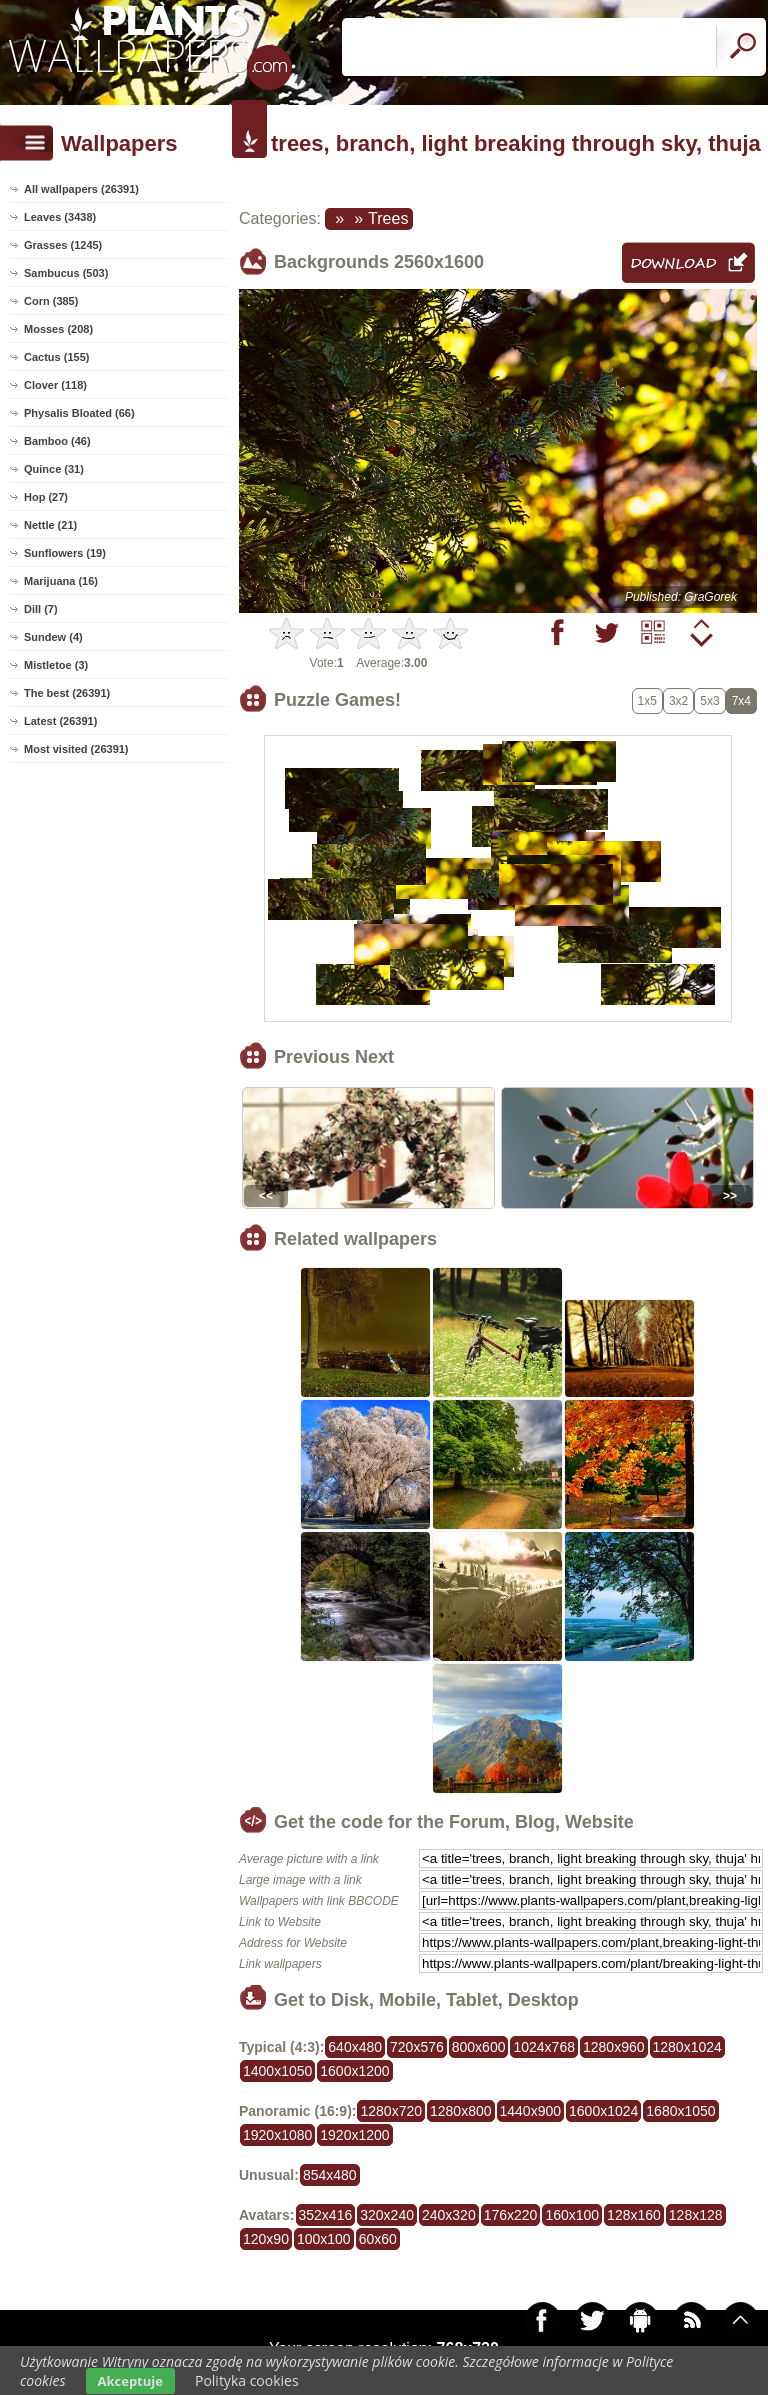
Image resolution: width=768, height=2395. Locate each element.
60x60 (378, 2239)
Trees (388, 218)
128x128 (696, 2215)
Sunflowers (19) (65, 553)
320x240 (387, 2215)
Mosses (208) (58, 329)
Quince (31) (54, 469)
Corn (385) (51, 301)
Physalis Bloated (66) (79, 413)
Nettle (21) (50, 525)
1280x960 (614, 2047)
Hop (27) (46, 497)
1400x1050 (277, 2071)
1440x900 (531, 2111)
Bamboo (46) (57, 441)
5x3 (709, 701)
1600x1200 (354, 2071)
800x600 (479, 2047)
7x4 (741, 701)
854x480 (330, 2175)
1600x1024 (603, 2111)
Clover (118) (55, 385)
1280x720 (391, 2111)
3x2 (678, 701)
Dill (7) (41, 609)
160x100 (572, 2215)
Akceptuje (130, 2381)
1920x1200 (354, 2135)
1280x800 (461, 2111)
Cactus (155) (56, 357)
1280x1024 (687, 2047)
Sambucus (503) (66, 273)
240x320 (449, 2215)
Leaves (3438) (60, 217)
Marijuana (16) (61, 581)
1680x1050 (680, 2111)
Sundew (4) (53, 637)
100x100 (324, 2239)
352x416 (326, 2215)
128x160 (634, 2215)
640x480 (355, 2047)
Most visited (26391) (76, 749)
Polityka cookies (247, 2380)
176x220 (511, 2215)
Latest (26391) (60, 721)
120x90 (266, 2239)
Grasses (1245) (63, 245)
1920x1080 (277, 2135)
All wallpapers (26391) (81, 189)
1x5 (647, 701)
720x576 (417, 2047)
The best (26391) (67, 693)
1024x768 (544, 2047)
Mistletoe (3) (56, 665)
